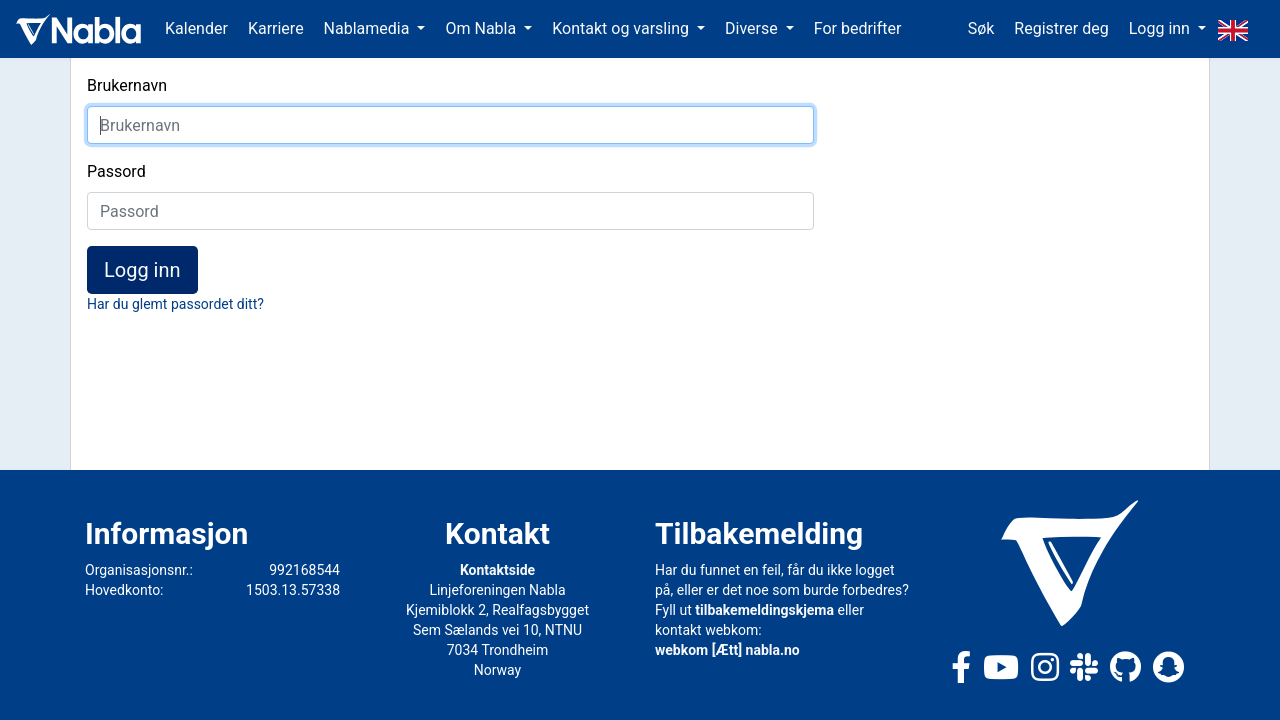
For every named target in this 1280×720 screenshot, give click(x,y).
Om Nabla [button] (482, 28)
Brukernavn (127, 85)
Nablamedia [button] (369, 28)
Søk (981, 28)
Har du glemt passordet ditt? (175, 304)
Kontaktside (497, 570)
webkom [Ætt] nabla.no (727, 650)
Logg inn (142, 270)
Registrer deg (1061, 28)
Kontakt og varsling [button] (622, 28)
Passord (116, 171)
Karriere (276, 28)
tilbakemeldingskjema (764, 610)
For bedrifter (858, 28)
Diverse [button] (753, 28)
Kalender (196, 28)
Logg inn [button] (1161, 28)
